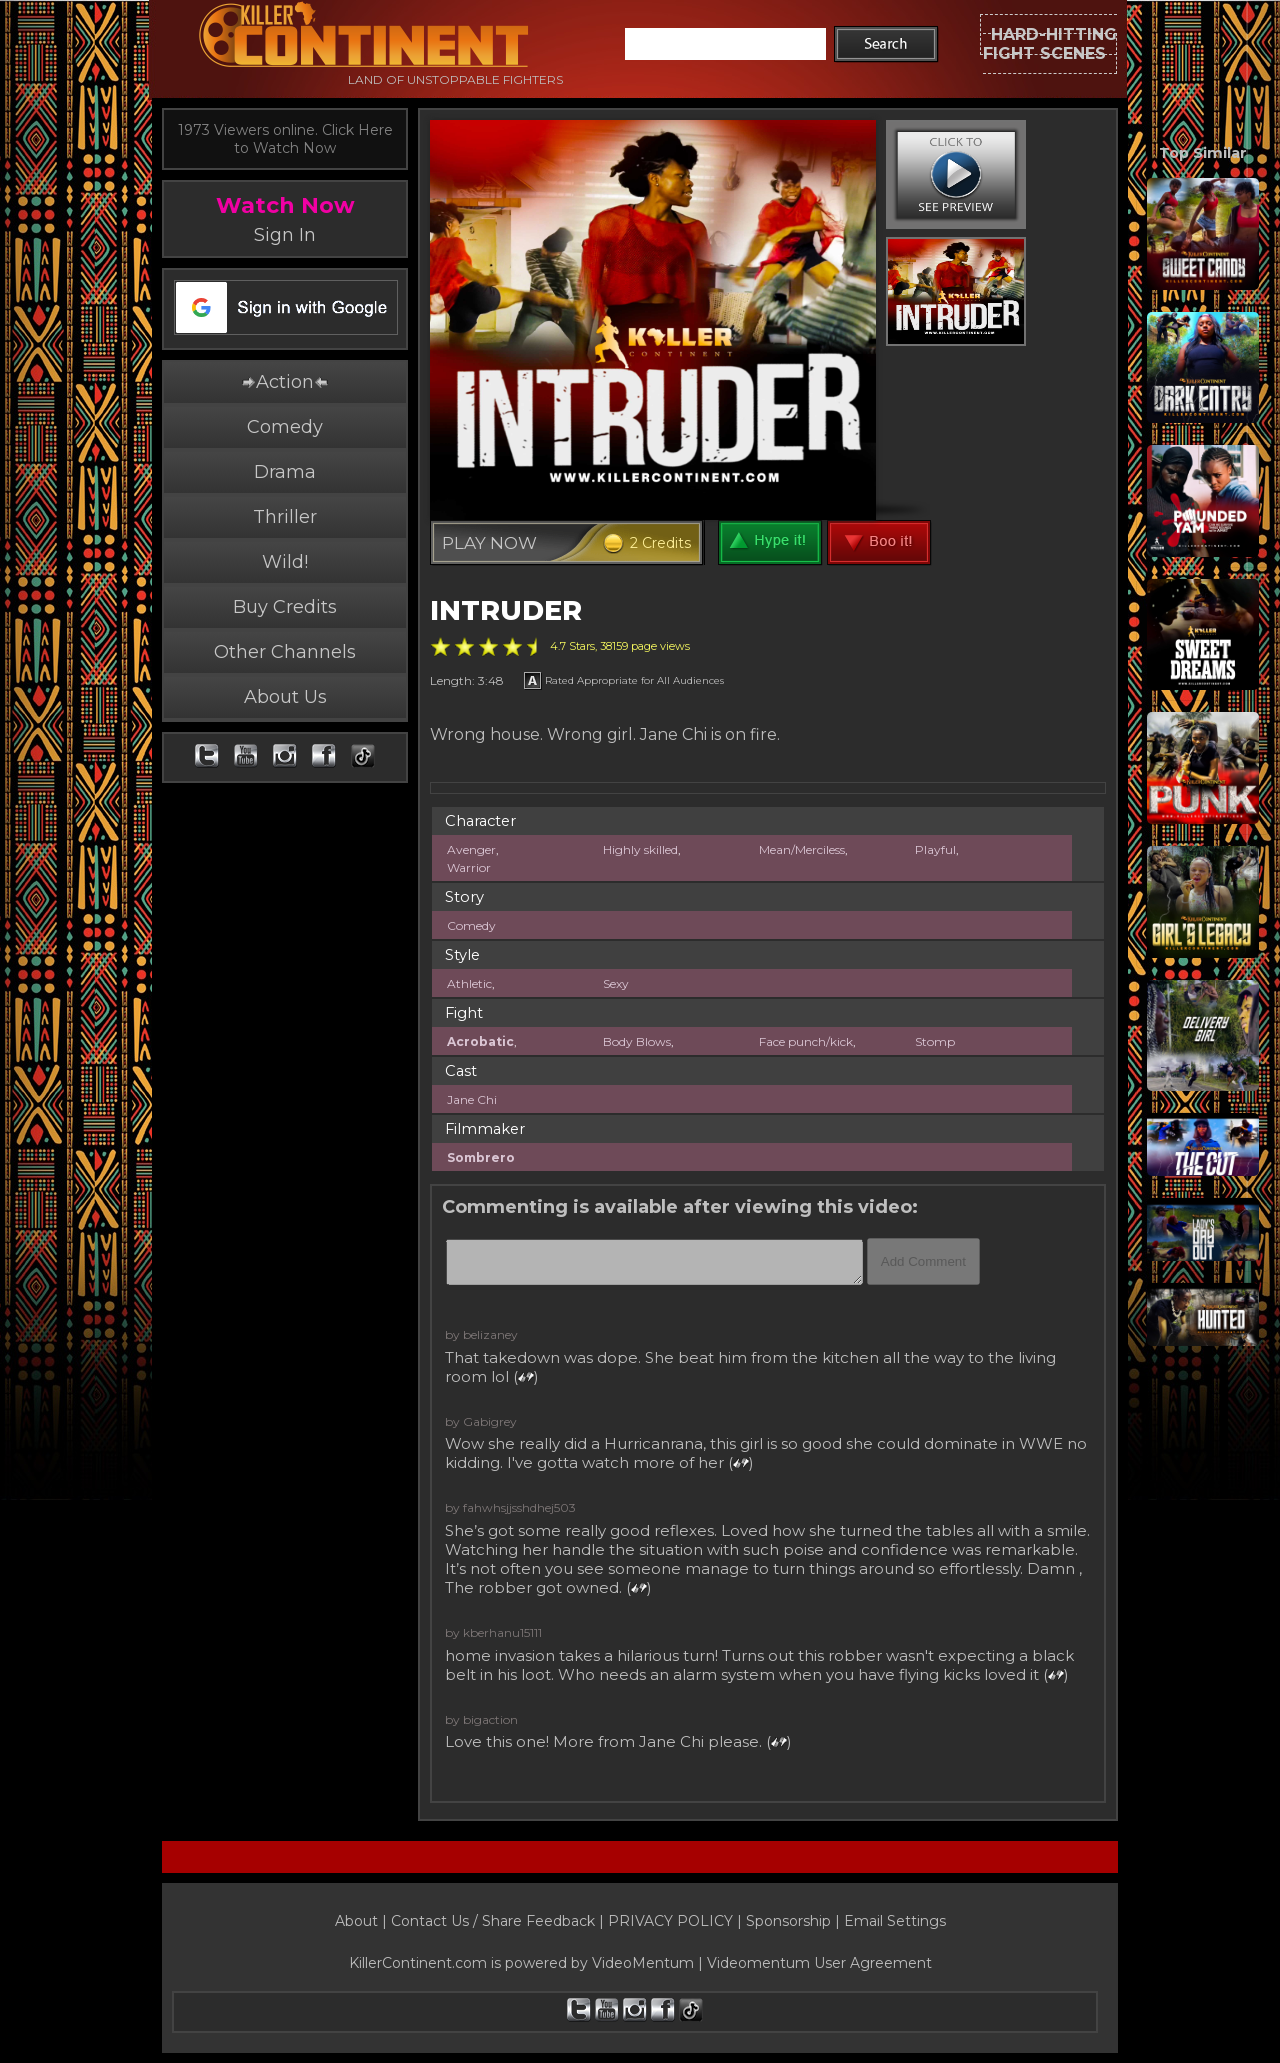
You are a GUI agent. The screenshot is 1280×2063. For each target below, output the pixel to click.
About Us (285, 697)
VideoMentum (643, 1963)
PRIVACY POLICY (670, 1921)
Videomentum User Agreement (819, 1963)
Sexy (616, 983)
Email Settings (895, 1921)
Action (285, 382)
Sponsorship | (795, 1921)
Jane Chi (472, 1099)
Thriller (285, 517)
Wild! (285, 562)
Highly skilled (640, 849)
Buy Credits (285, 607)
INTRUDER (506, 610)
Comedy (285, 427)
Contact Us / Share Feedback (493, 1921)
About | (363, 1921)
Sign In (285, 235)
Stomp (935, 1041)
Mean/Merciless (802, 849)
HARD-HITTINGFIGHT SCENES (1050, 44)
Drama (285, 472)
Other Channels (285, 652)
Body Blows (637, 1041)
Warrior (469, 867)
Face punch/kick (806, 1041)
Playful (935, 849)
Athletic (469, 983)
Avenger (471, 849)
